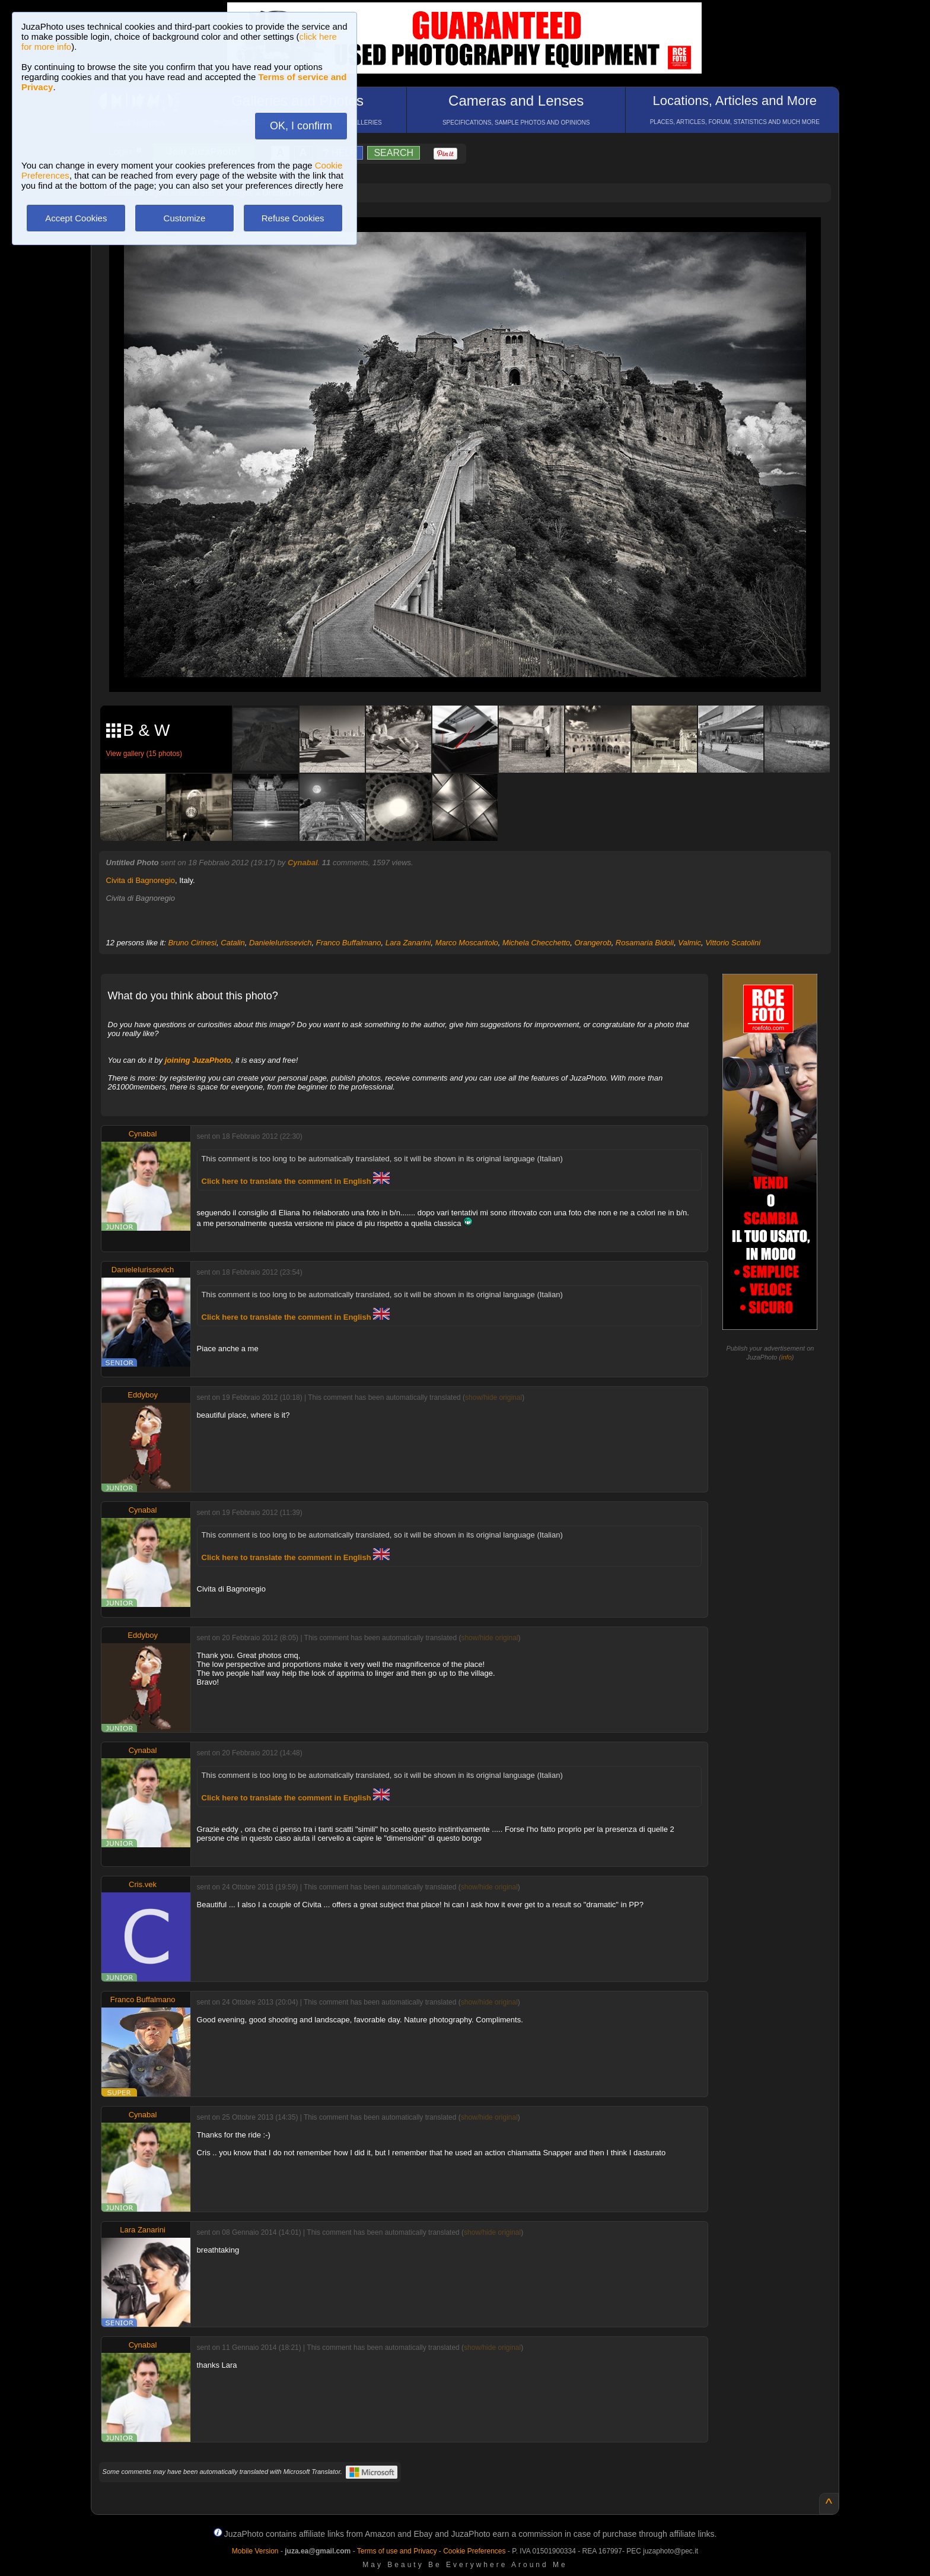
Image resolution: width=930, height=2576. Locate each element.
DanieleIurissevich (280, 942)
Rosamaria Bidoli (645, 942)
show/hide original (493, 1397)
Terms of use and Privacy (397, 2551)
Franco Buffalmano (348, 942)
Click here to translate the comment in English (296, 1181)
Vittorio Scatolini (732, 942)
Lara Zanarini (408, 942)
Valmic (689, 942)
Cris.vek (143, 1884)
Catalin (232, 942)
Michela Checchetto (536, 942)
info (786, 1357)
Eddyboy (143, 1394)
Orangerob (592, 942)
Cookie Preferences (474, 2551)
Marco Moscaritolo (466, 942)
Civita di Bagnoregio (140, 880)
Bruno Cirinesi (192, 942)
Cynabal (303, 862)
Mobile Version (255, 2551)
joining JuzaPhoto (198, 1060)
